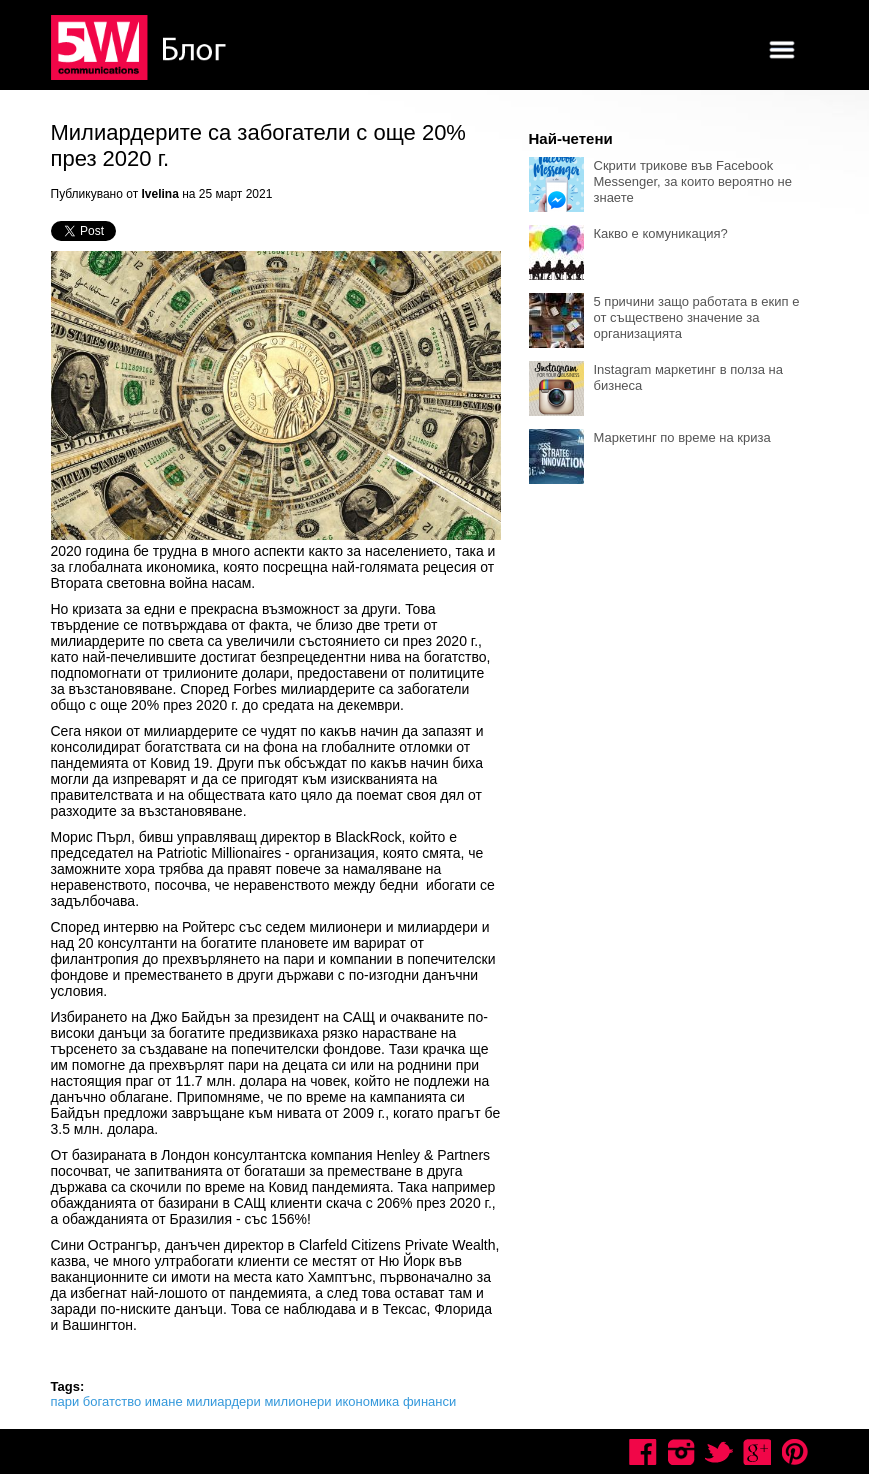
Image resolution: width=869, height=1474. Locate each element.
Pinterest (795, 1452)
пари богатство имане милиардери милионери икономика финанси (254, 1401)
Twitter (719, 1452)
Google (757, 1452)
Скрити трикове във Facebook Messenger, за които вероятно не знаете (693, 181)
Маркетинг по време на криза (682, 437)
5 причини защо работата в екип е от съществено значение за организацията (697, 317)
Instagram (681, 1452)
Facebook (643, 1452)
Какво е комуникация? (661, 233)
